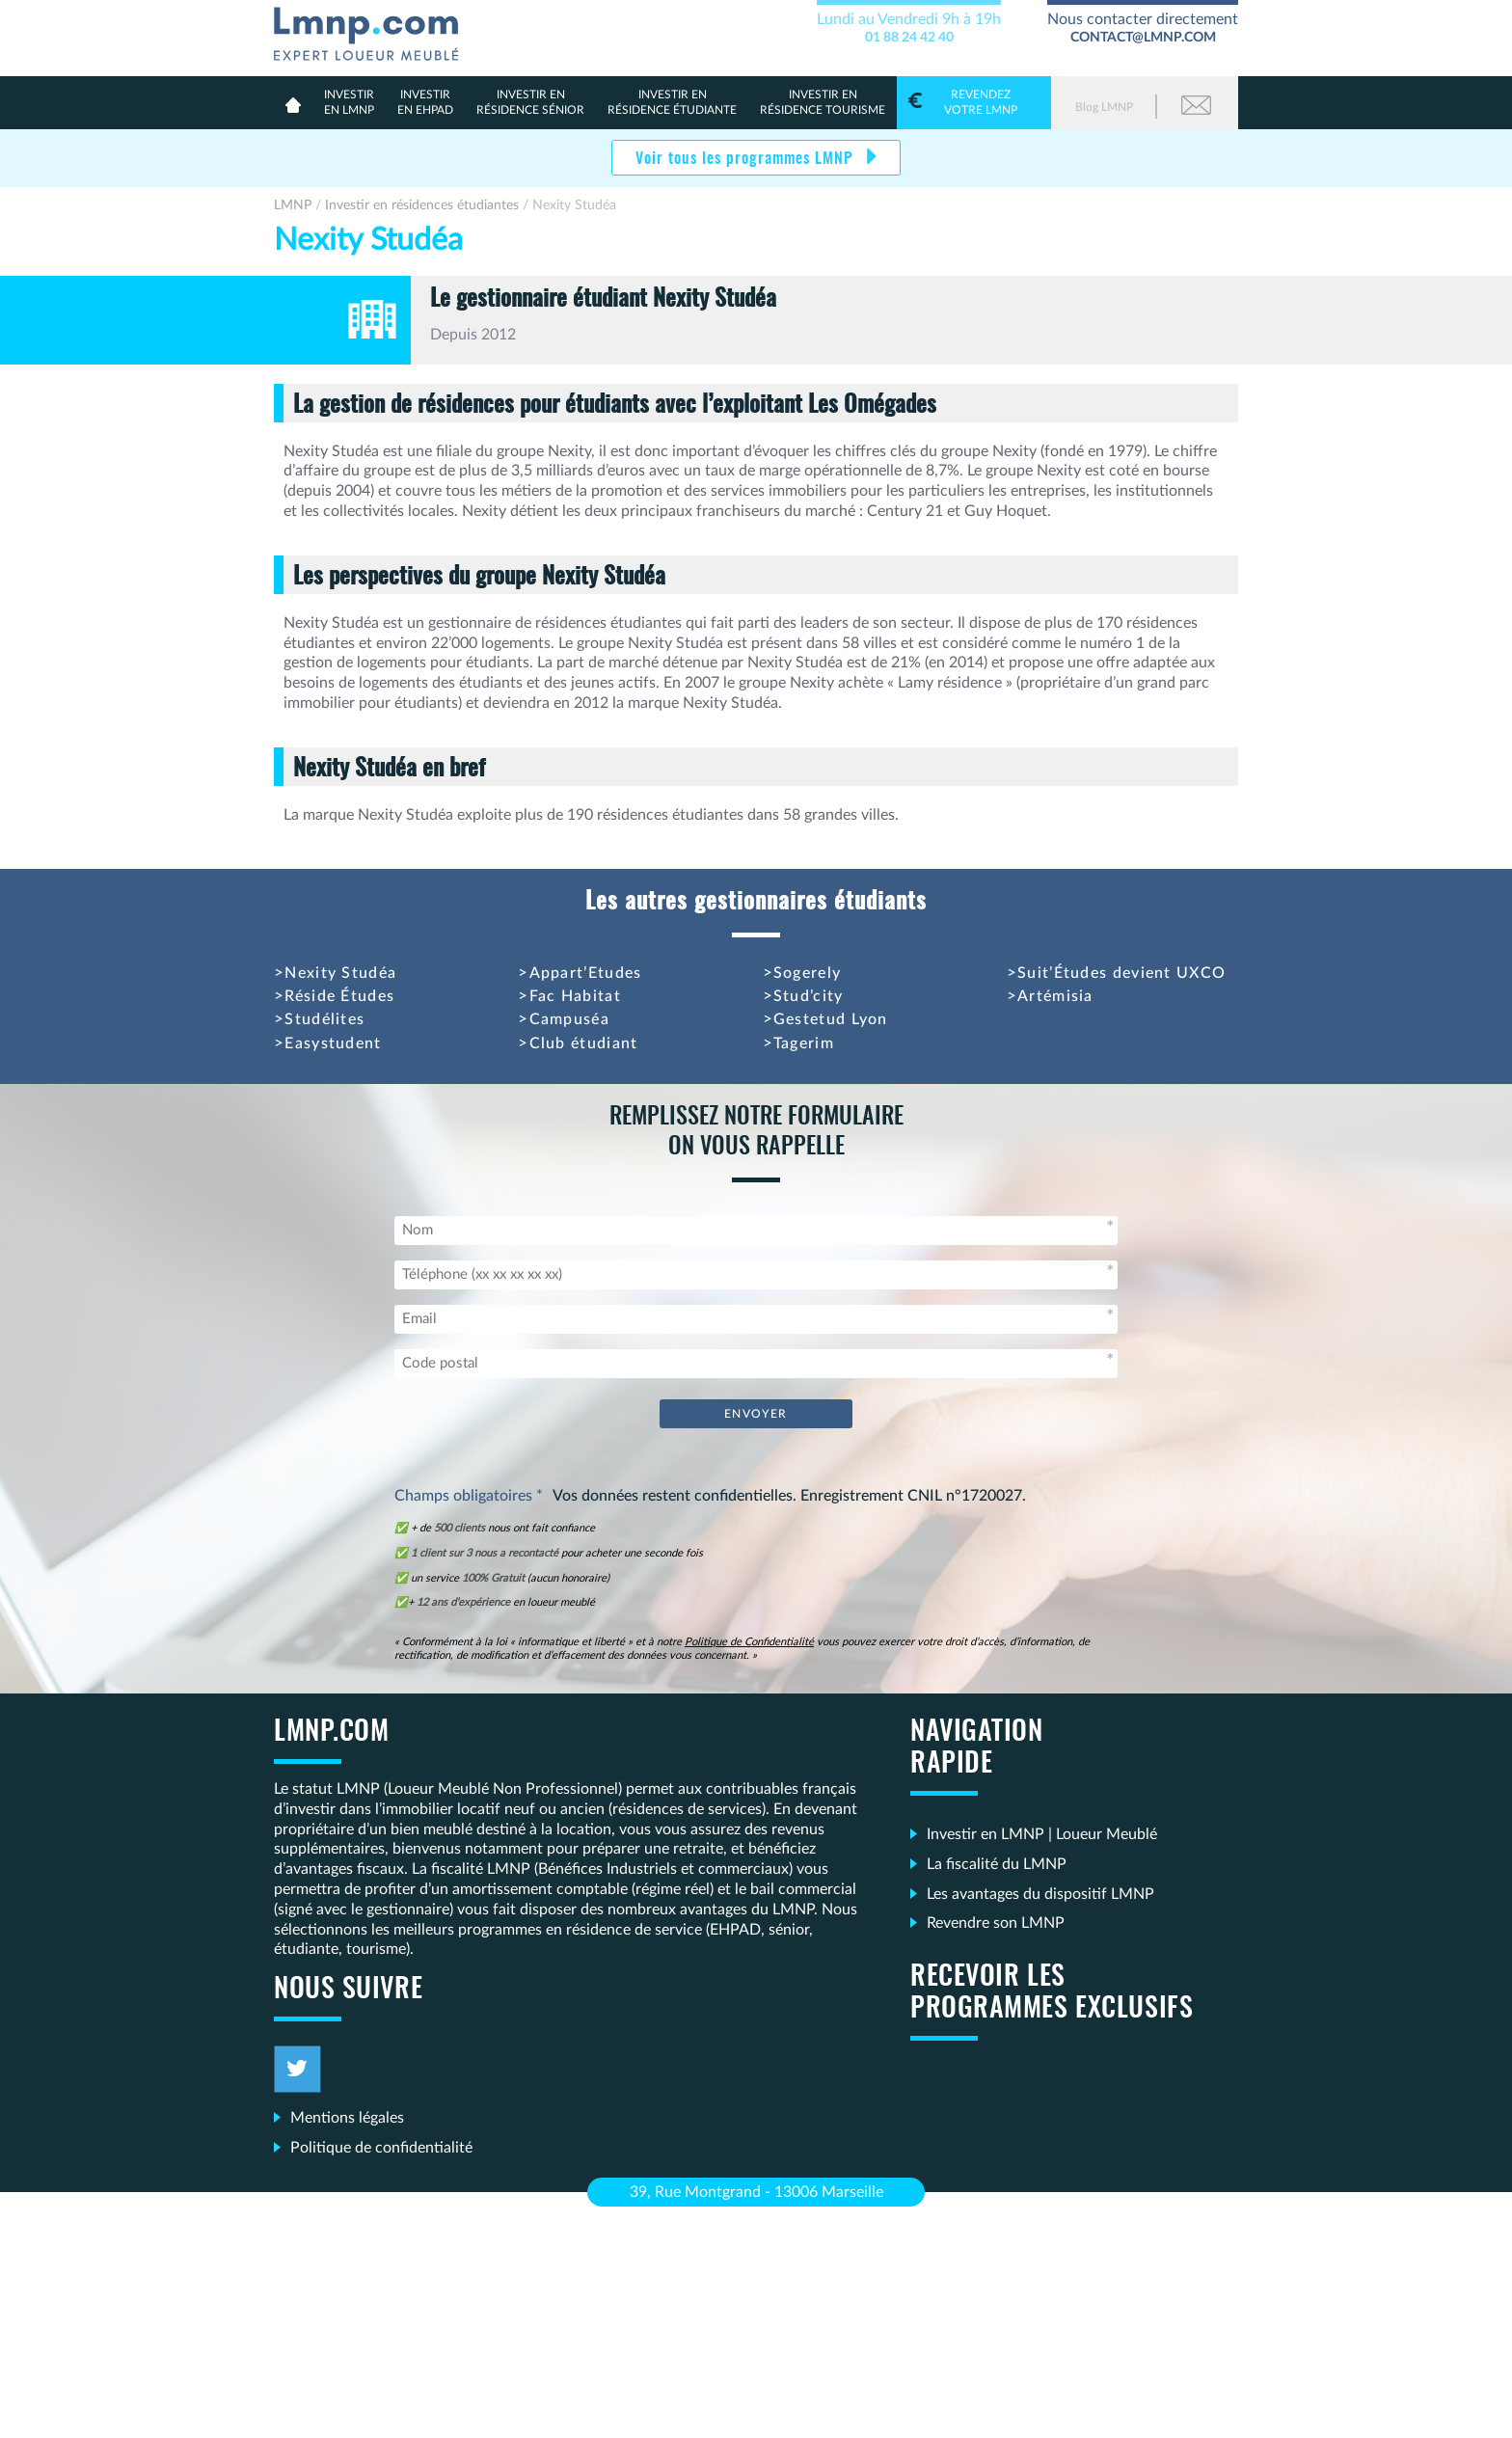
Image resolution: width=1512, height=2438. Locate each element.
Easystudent (332, 1043)
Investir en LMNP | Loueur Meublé (1042, 1834)
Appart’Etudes (585, 973)
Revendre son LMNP (996, 1923)
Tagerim (803, 1043)
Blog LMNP (1104, 107)
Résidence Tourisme (822, 102)
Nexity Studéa (340, 973)
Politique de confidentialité (381, 2147)
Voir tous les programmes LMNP (746, 159)
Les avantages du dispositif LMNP (1040, 1894)
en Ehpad (425, 102)
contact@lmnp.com (1143, 37)
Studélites (324, 1019)
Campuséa (569, 1019)
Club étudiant (583, 1043)
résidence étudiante (672, 102)
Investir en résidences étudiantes (422, 205)
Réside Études (339, 996)
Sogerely (807, 973)
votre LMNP (974, 102)
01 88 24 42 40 (909, 37)
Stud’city (808, 996)
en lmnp (349, 102)
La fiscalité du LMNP (996, 1864)
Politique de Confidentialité (749, 1642)
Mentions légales (347, 2118)
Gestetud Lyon (830, 1019)
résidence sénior (530, 102)
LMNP (374, 30)
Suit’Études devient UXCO (1121, 973)
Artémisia (1055, 996)
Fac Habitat (575, 996)
